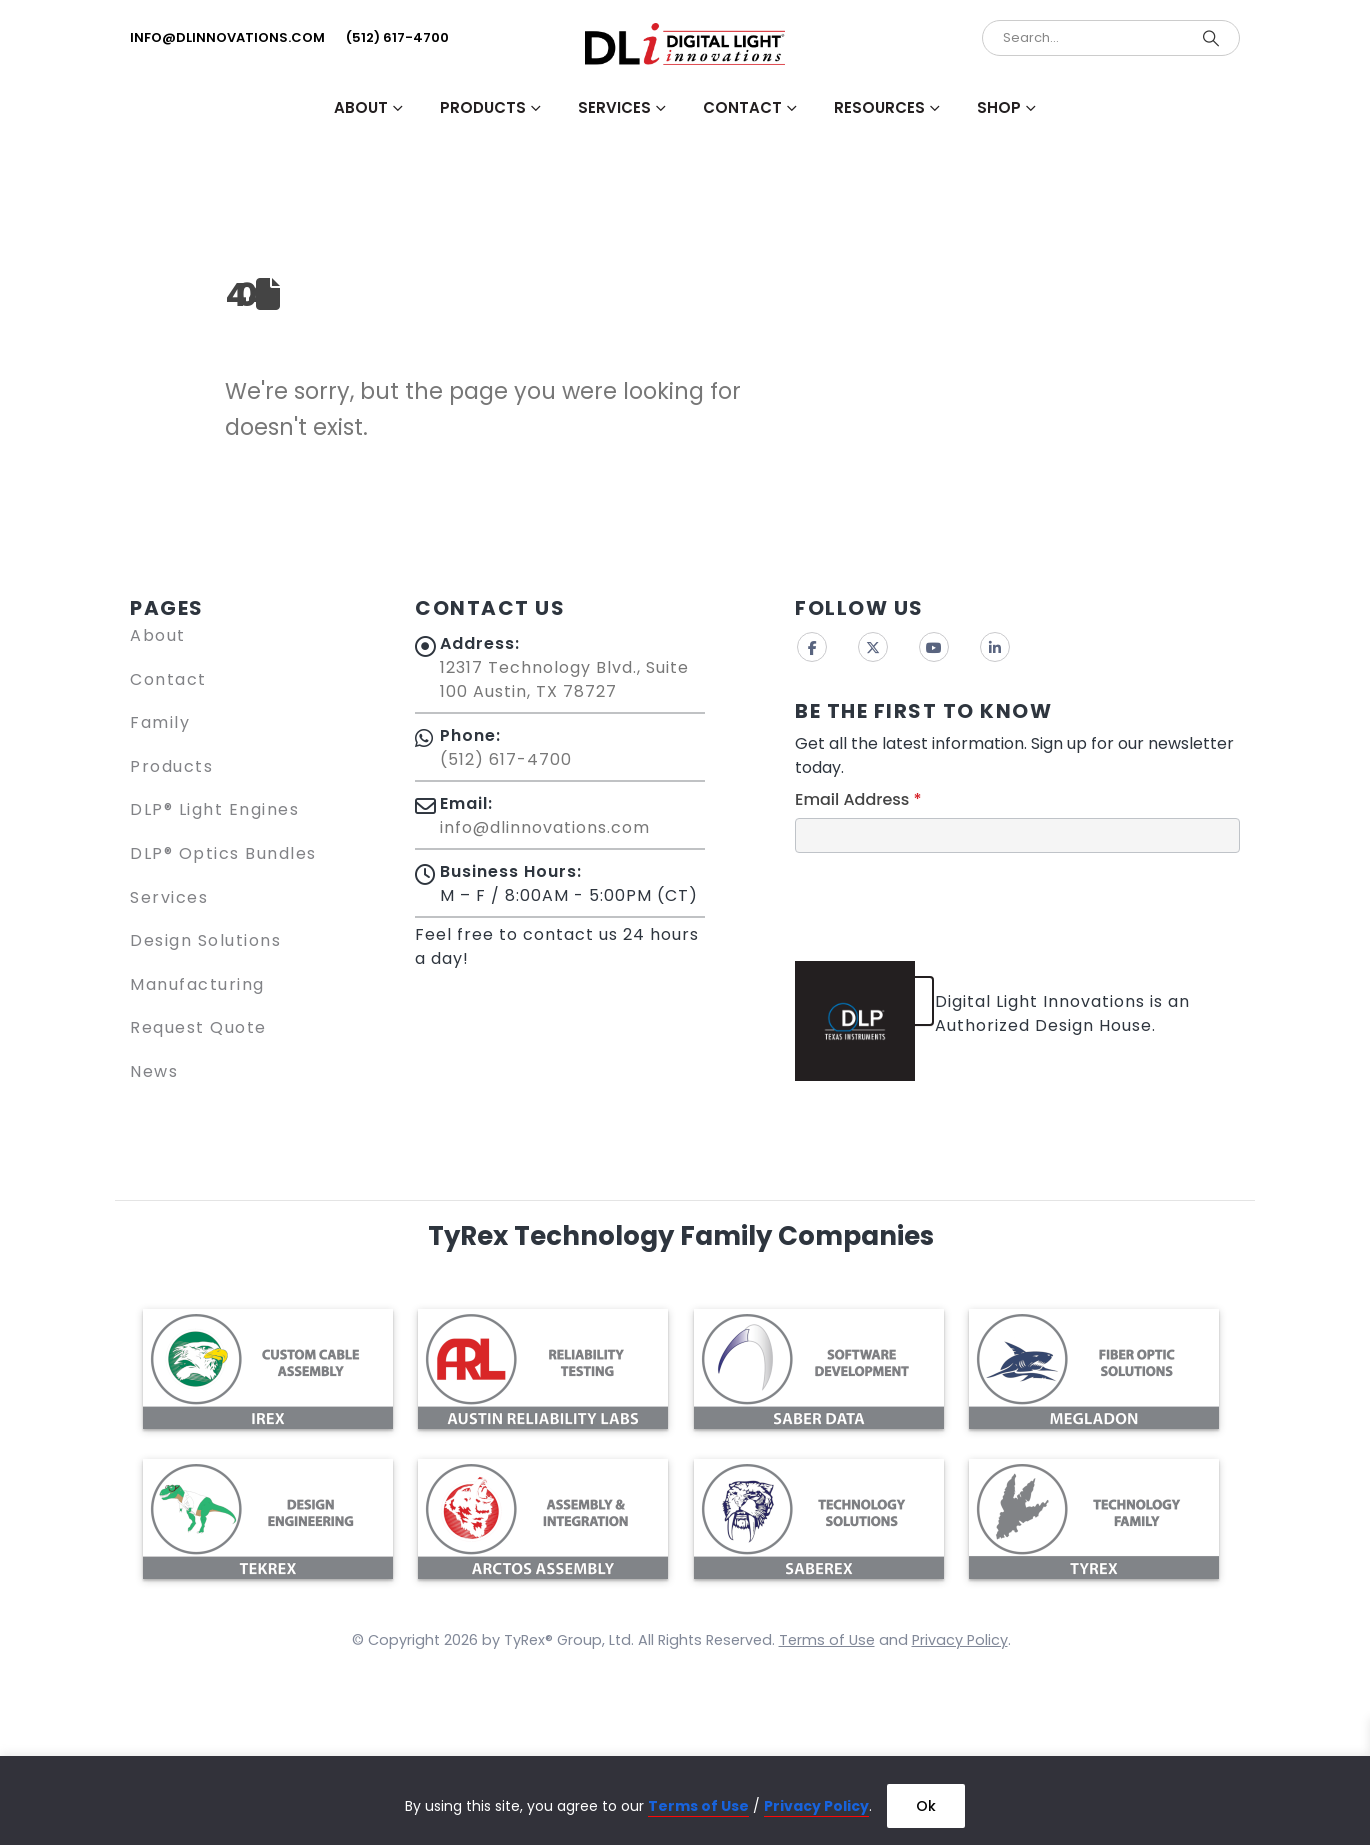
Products (171, 766)
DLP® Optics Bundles (223, 853)
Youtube (934, 647)
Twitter (873, 647)
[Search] (1211, 38)
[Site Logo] (685, 44)
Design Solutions (205, 940)
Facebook (812, 647)
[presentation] (947, 902)
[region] (685, 1800)
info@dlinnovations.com (227, 37)
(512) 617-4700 (397, 37)
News (154, 1071)
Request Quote (198, 1027)
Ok (926, 1806)
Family (160, 722)
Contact (168, 679)
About (158, 635)
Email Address (858, 799)
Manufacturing (197, 984)
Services (169, 897)
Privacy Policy (816, 1806)
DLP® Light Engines (214, 809)
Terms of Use (698, 1806)
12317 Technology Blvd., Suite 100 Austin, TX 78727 (564, 679)
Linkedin (995, 647)
